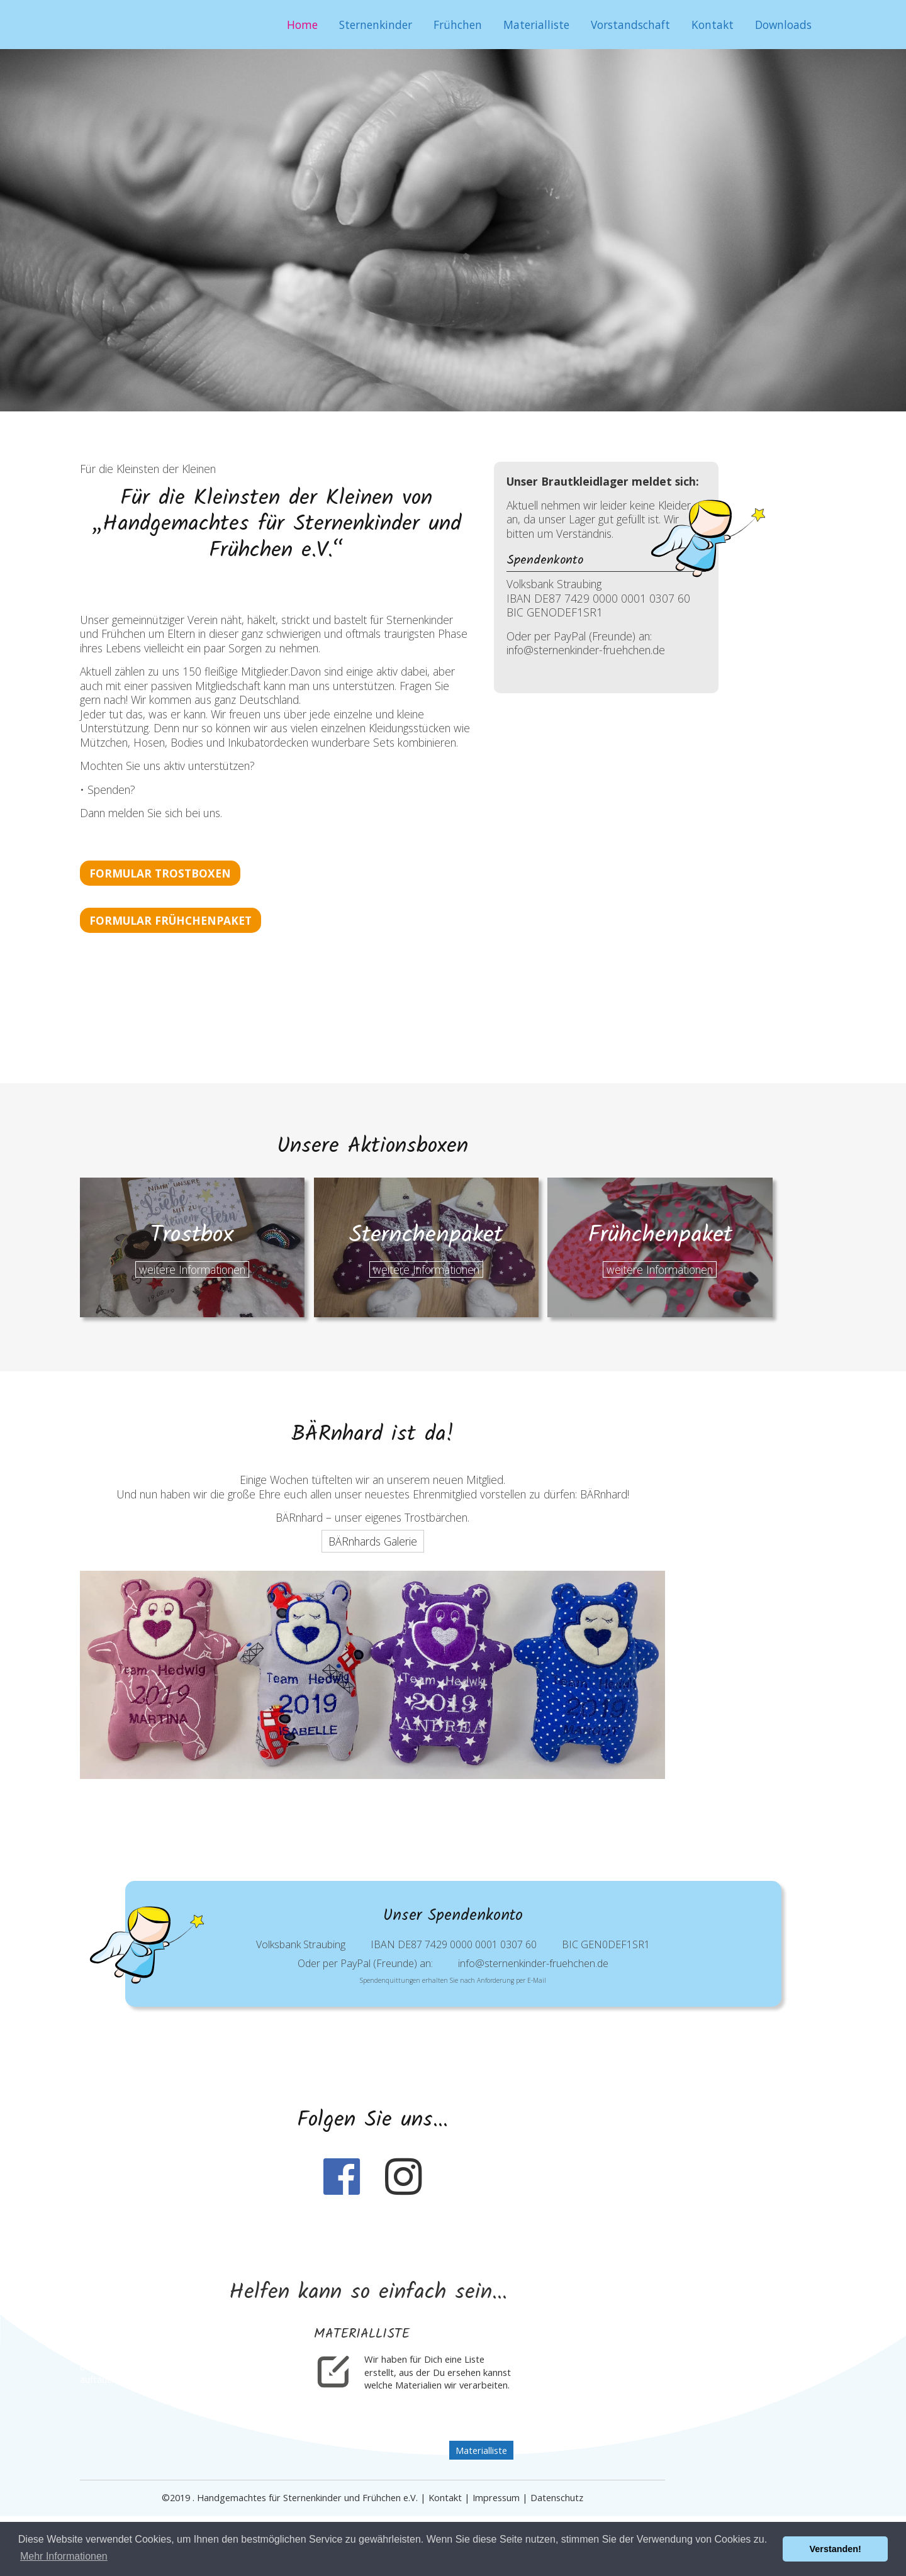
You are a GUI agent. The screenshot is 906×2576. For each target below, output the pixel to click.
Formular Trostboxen (162, 873)
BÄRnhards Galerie (453, 1545)
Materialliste (536, 24)
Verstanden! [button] (835, 2549)
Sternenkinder (375, 24)
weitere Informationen (201, 1276)
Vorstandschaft (630, 24)
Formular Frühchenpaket (172, 920)
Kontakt (712, 24)
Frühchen (457, 24)
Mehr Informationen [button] (64, 2556)
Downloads (783, 24)
